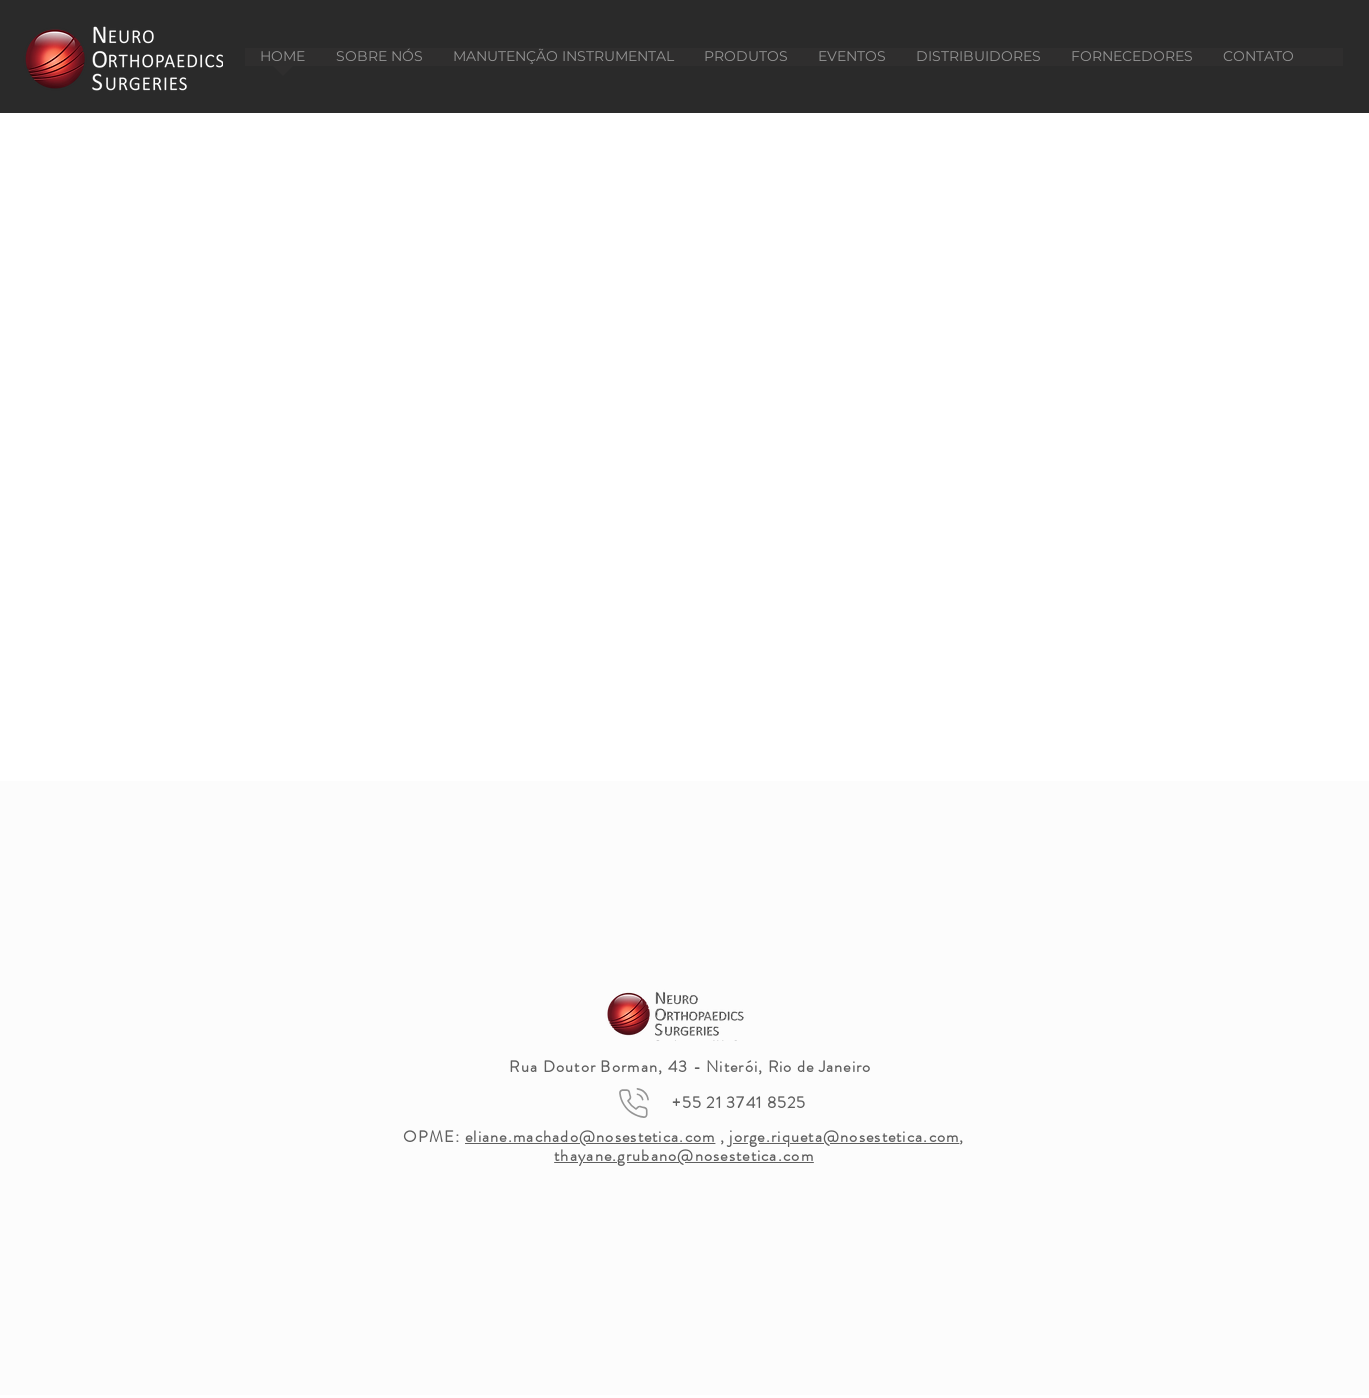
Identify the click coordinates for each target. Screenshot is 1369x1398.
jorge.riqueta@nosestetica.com (844, 1136)
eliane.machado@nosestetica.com (590, 1136)
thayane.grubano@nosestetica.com (684, 1155)
